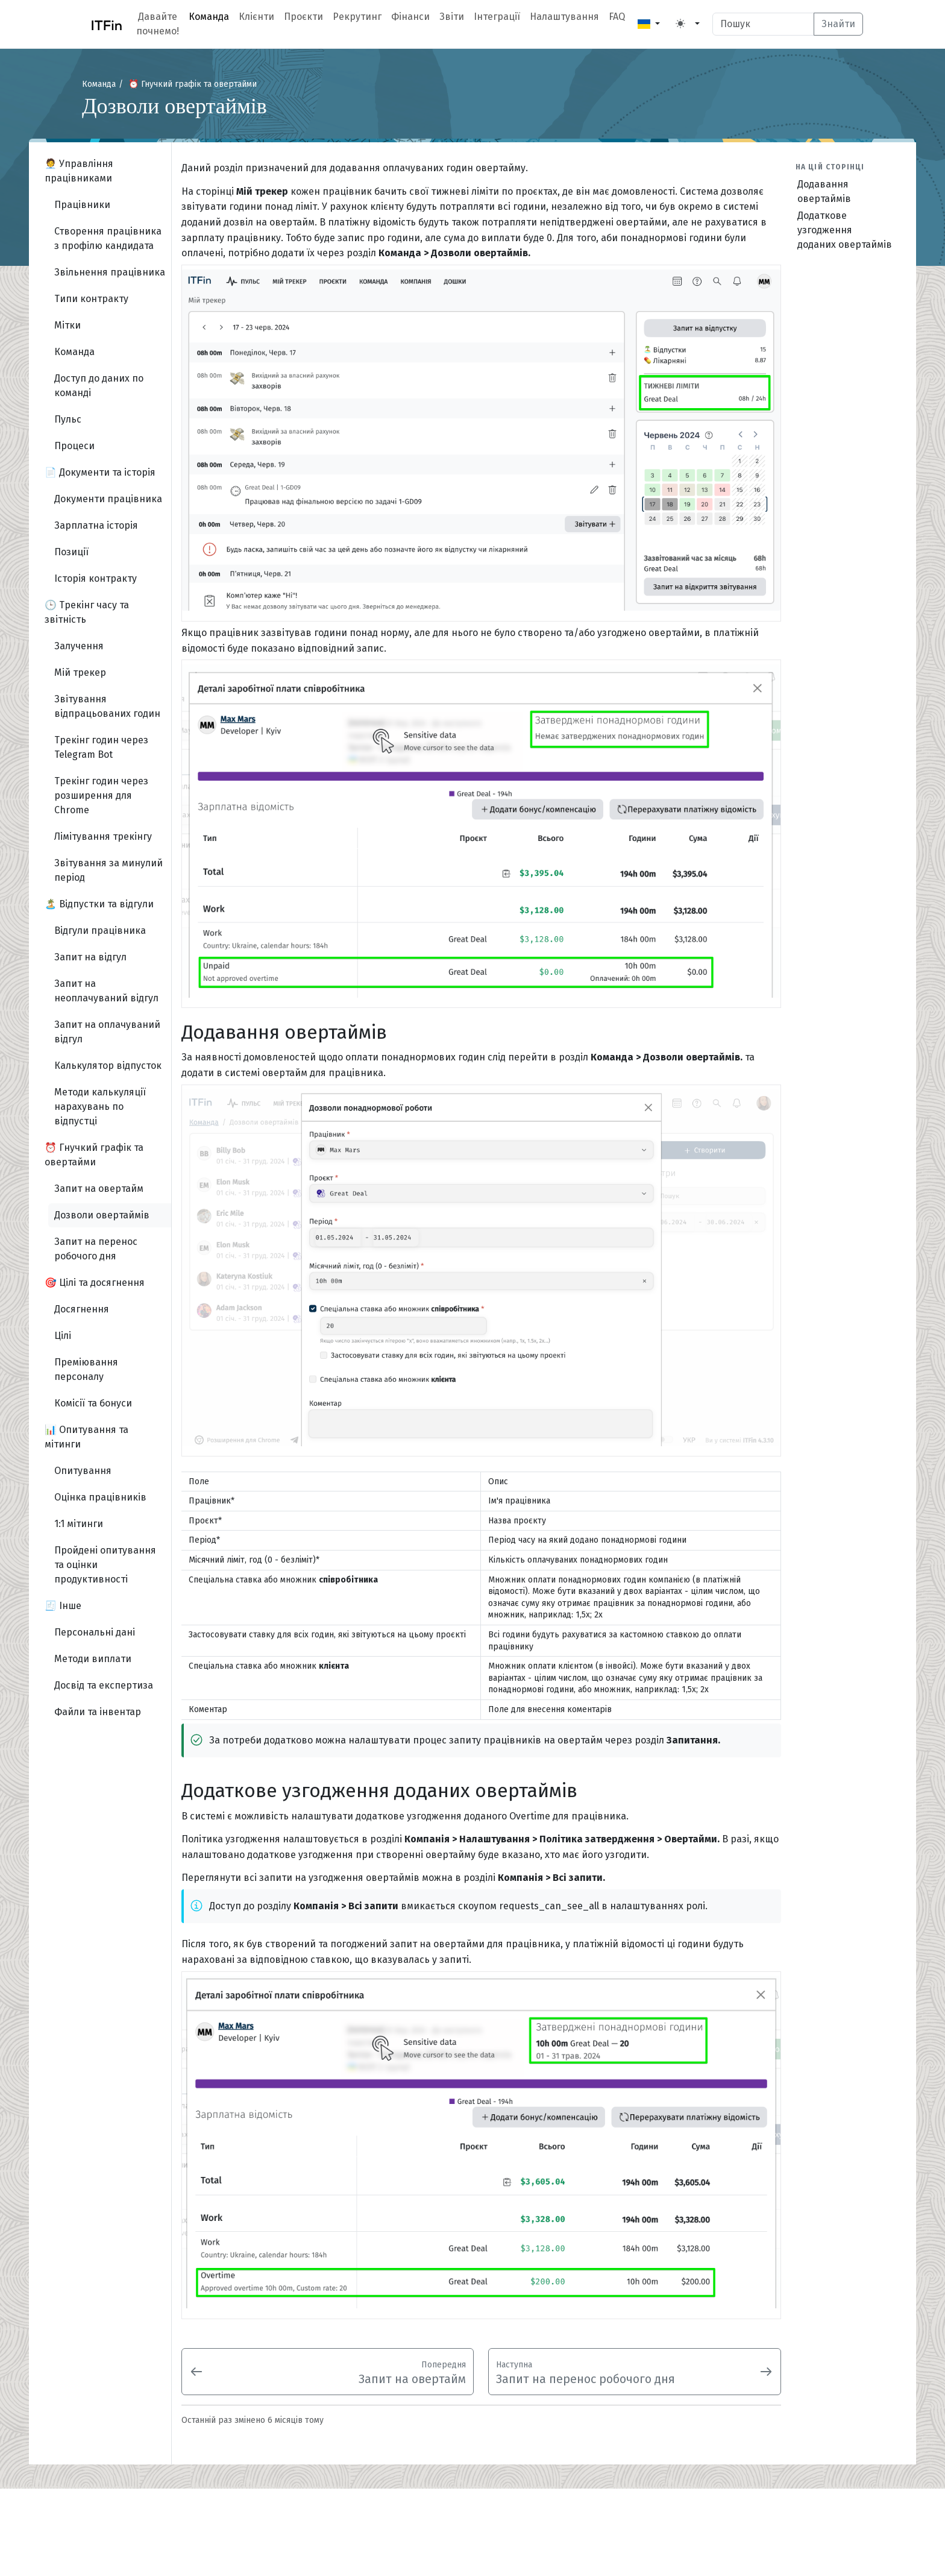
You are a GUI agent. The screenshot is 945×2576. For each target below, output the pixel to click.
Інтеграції (497, 16)
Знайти (838, 24)
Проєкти (303, 16)
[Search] (763, 24)
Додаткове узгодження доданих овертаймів (844, 230)
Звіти (451, 16)
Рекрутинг (357, 16)
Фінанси (410, 16)
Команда (209, 16)
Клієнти (256, 16)
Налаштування (564, 16)
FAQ (617, 16)
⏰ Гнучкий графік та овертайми (192, 84)
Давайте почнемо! (157, 24)
